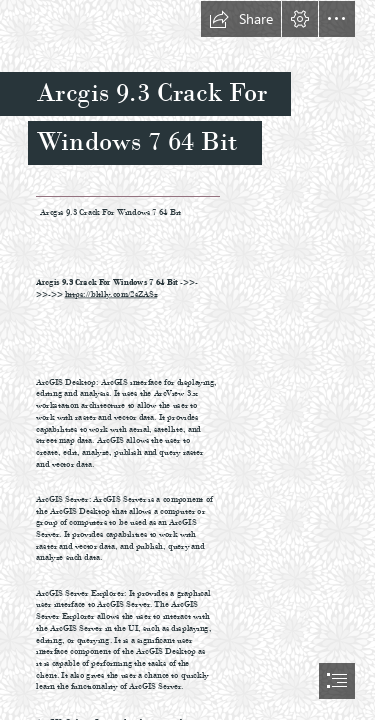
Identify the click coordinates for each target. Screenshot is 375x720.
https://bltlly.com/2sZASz (110, 293)
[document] (187, 360)
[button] (241, 19)
